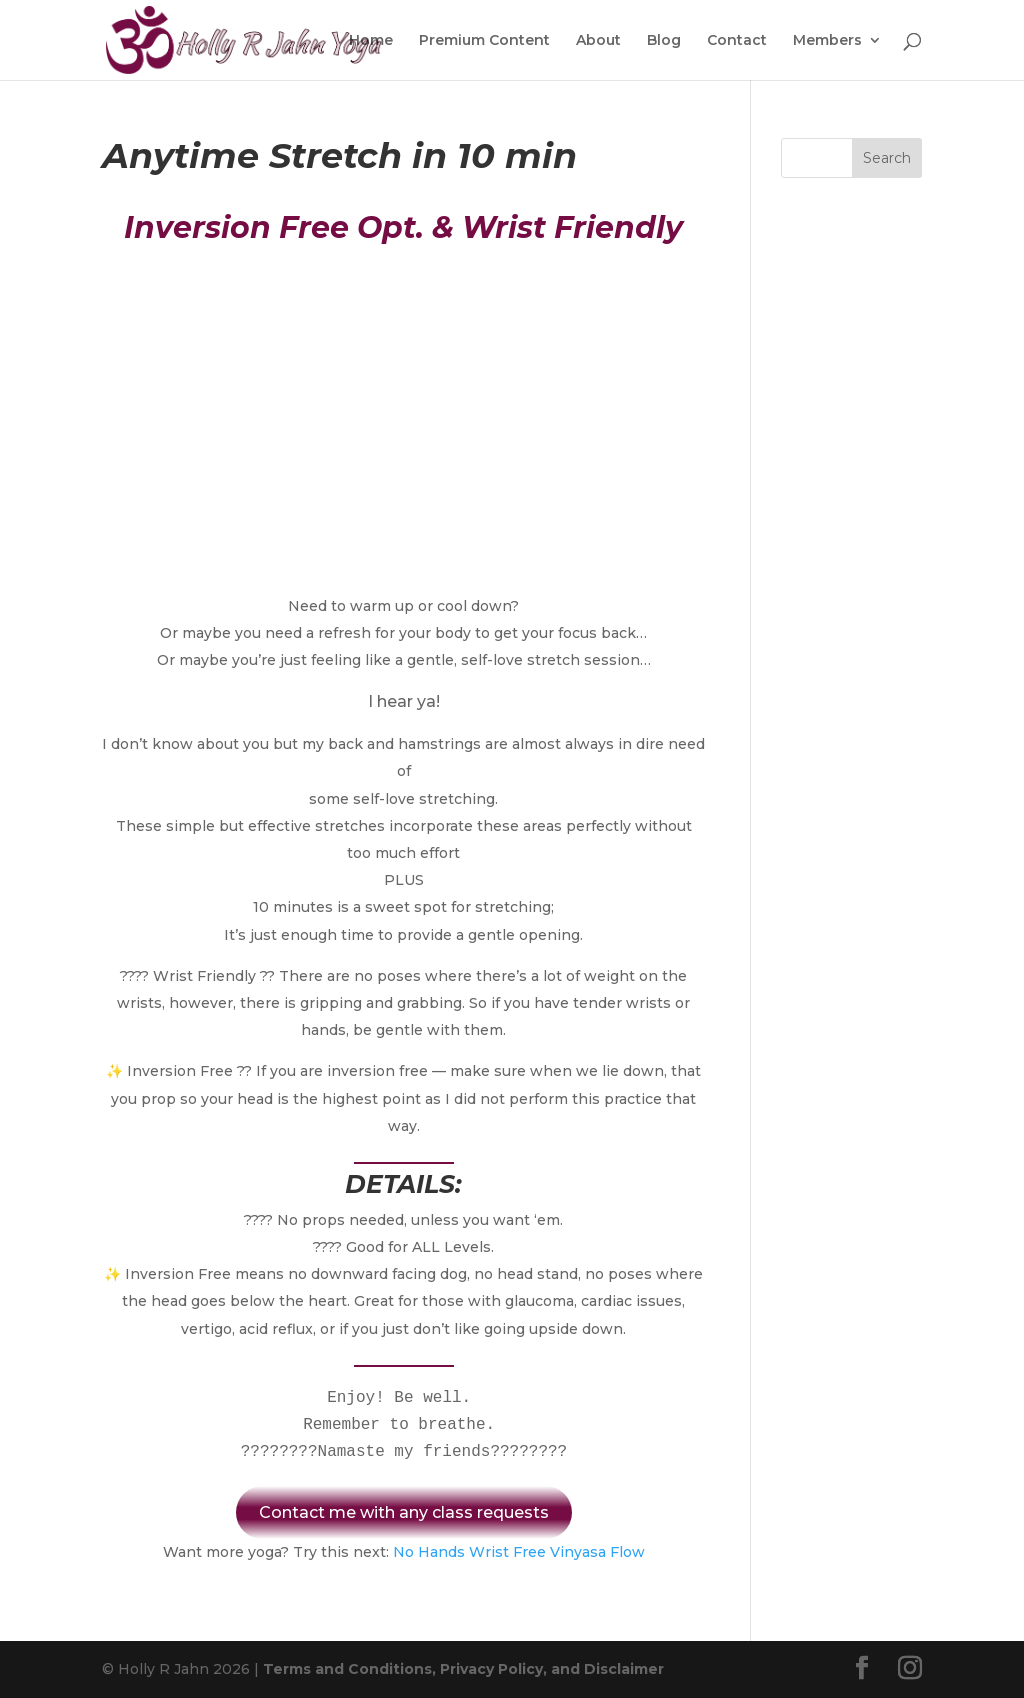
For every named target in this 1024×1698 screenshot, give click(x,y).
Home (371, 41)
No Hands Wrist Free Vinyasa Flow (519, 1552)
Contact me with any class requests (404, 1512)
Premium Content (484, 41)
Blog (664, 41)
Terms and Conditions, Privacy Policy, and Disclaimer (463, 1669)
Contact (737, 41)
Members (827, 41)
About (598, 41)
